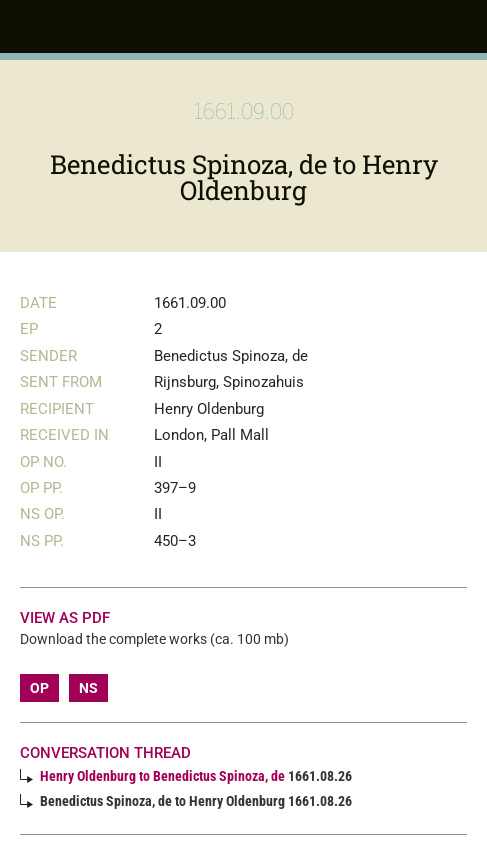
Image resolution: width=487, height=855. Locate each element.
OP (39, 688)
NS (88, 688)
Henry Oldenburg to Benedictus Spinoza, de (162, 776)
